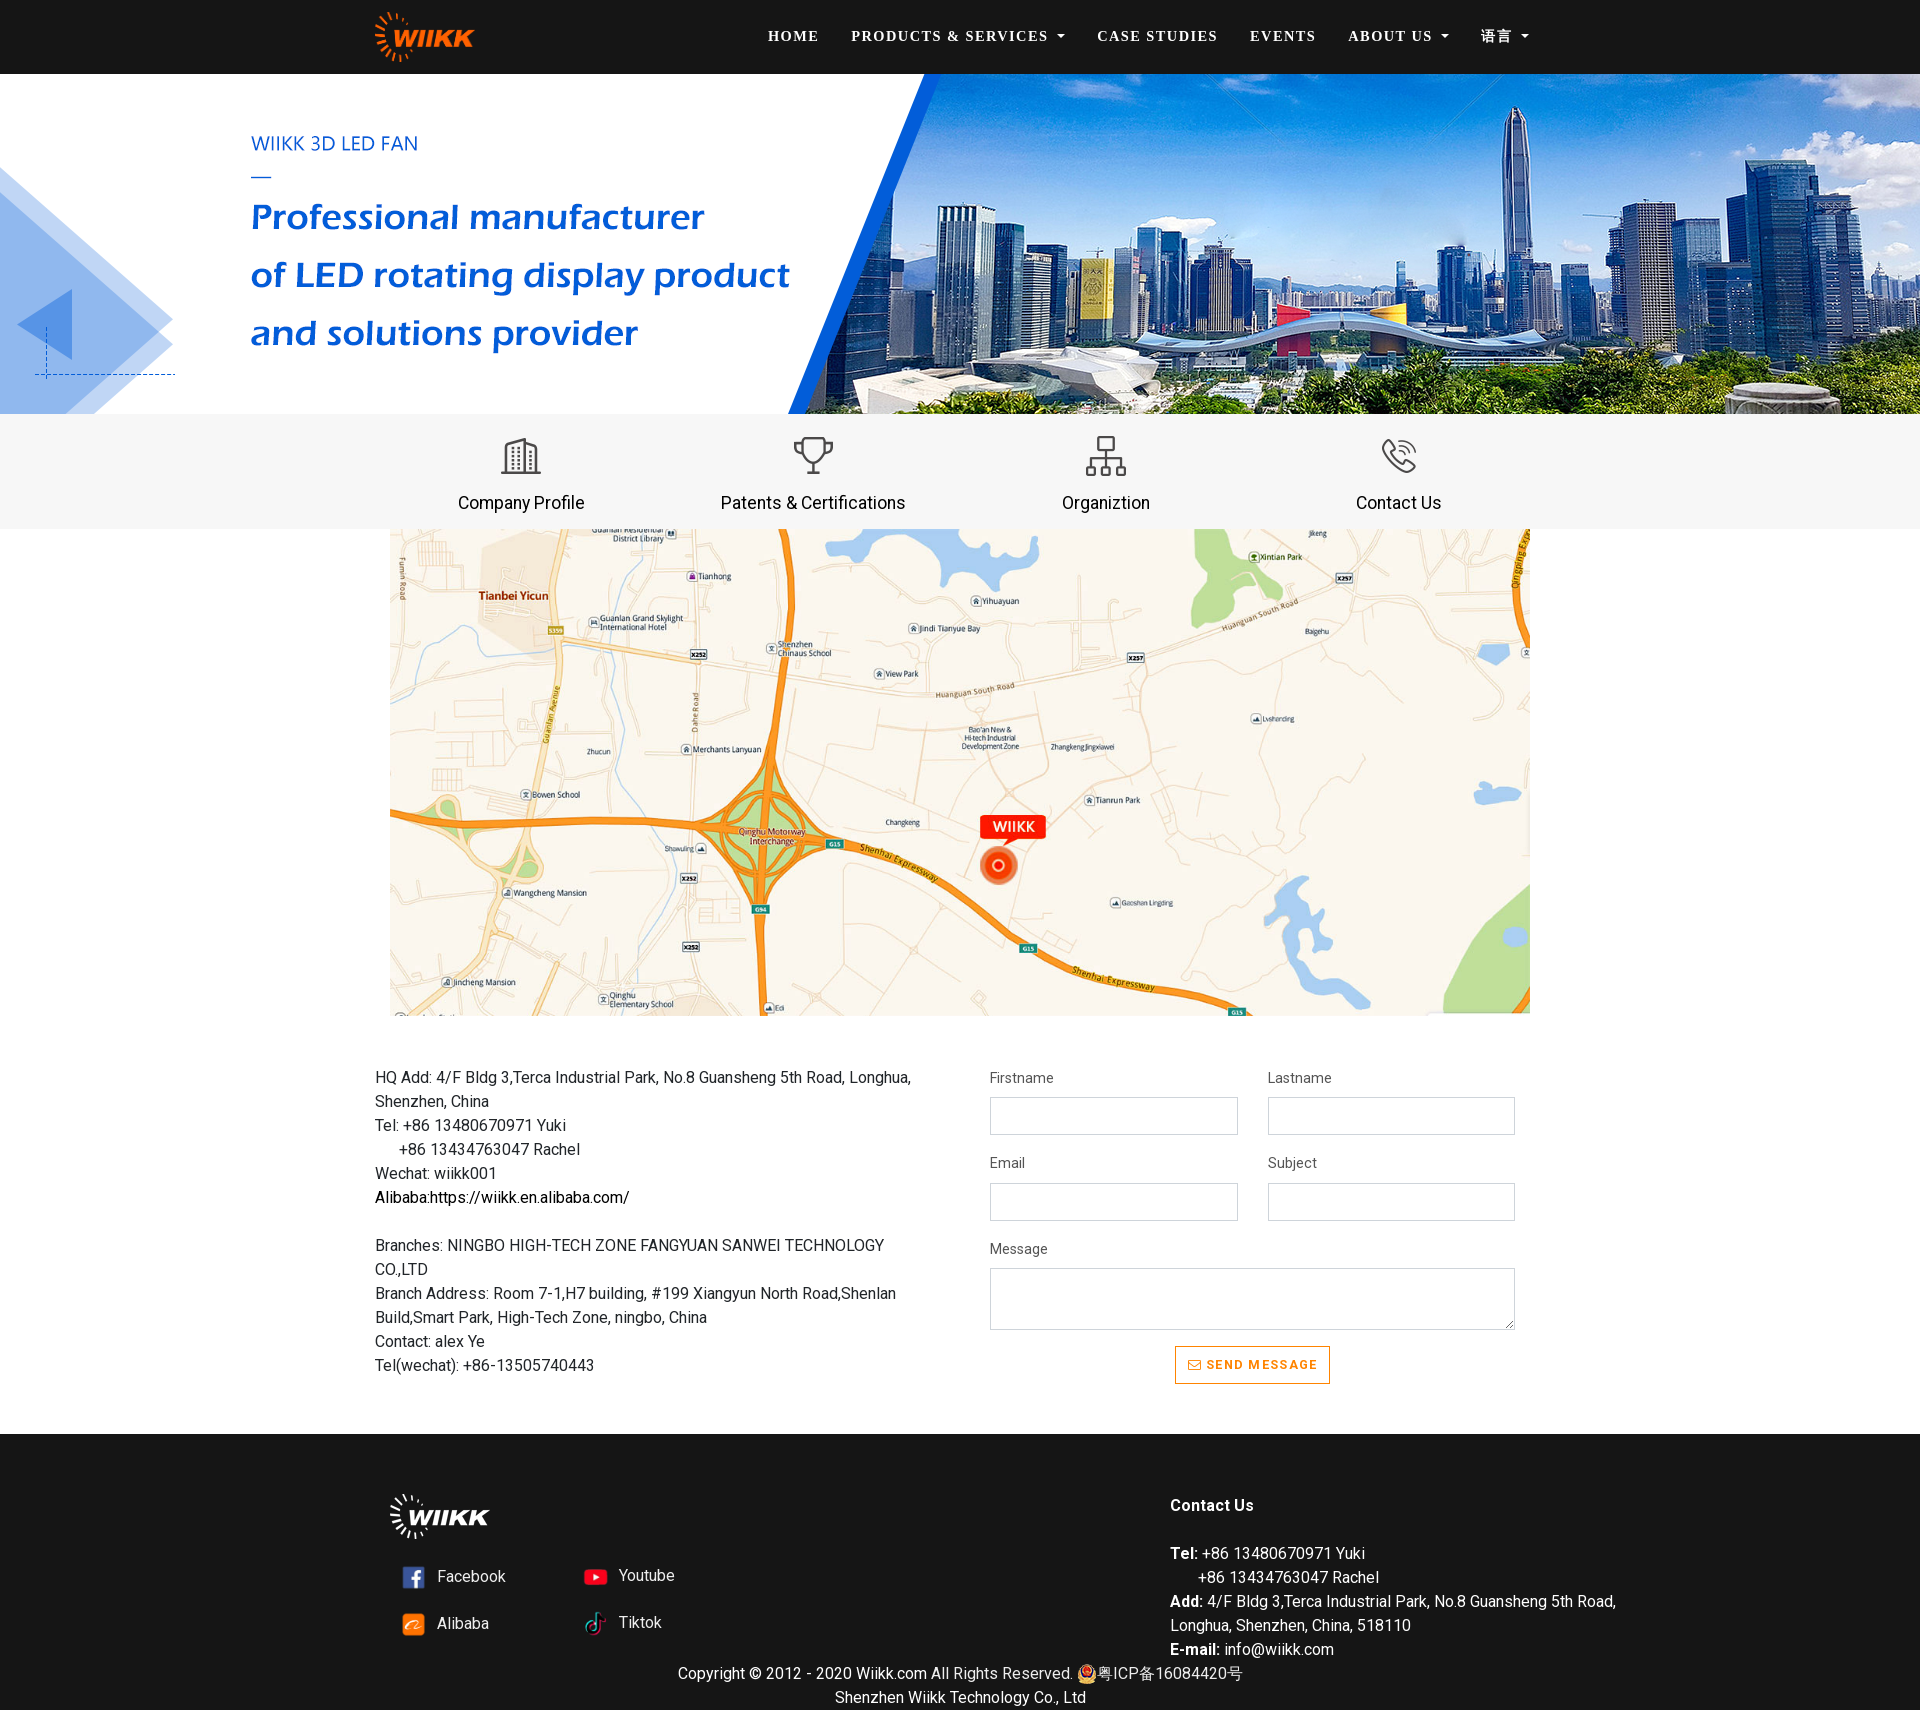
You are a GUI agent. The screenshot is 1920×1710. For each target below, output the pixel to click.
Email (1007, 1163)
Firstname (1022, 1078)
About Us (1392, 36)
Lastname (1300, 1078)
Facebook (471, 1576)
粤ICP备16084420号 (1160, 1674)
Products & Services (952, 36)
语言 (1499, 36)
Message (1019, 1249)
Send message (1253, 1364)
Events (1283, 36)
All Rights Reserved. (1002, 1673)
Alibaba (463, 1623)
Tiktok (640, 1622)
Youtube (647, 1575)
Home (793, 36)
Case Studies (1157, 36)
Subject (1292, 1163)
